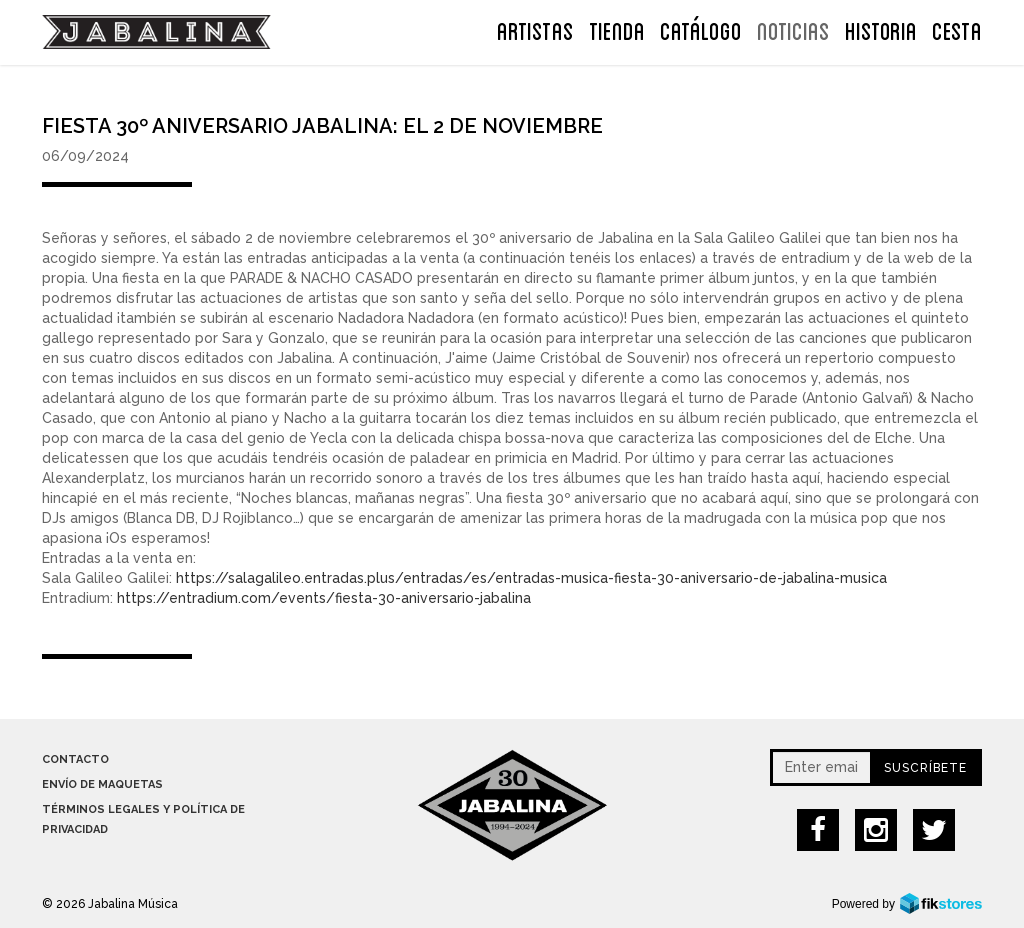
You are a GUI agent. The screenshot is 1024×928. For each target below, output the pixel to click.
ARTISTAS (535, 29)
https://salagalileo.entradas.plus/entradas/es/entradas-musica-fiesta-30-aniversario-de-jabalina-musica (531, 578)
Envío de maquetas (102, 784)
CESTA (957, 29)
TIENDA (617, 29)
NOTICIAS (793, 29)
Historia (881, 29)
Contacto (75, 759)
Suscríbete (925, 768)
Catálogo (701, 29)
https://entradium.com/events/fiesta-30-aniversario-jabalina (324, 598)
